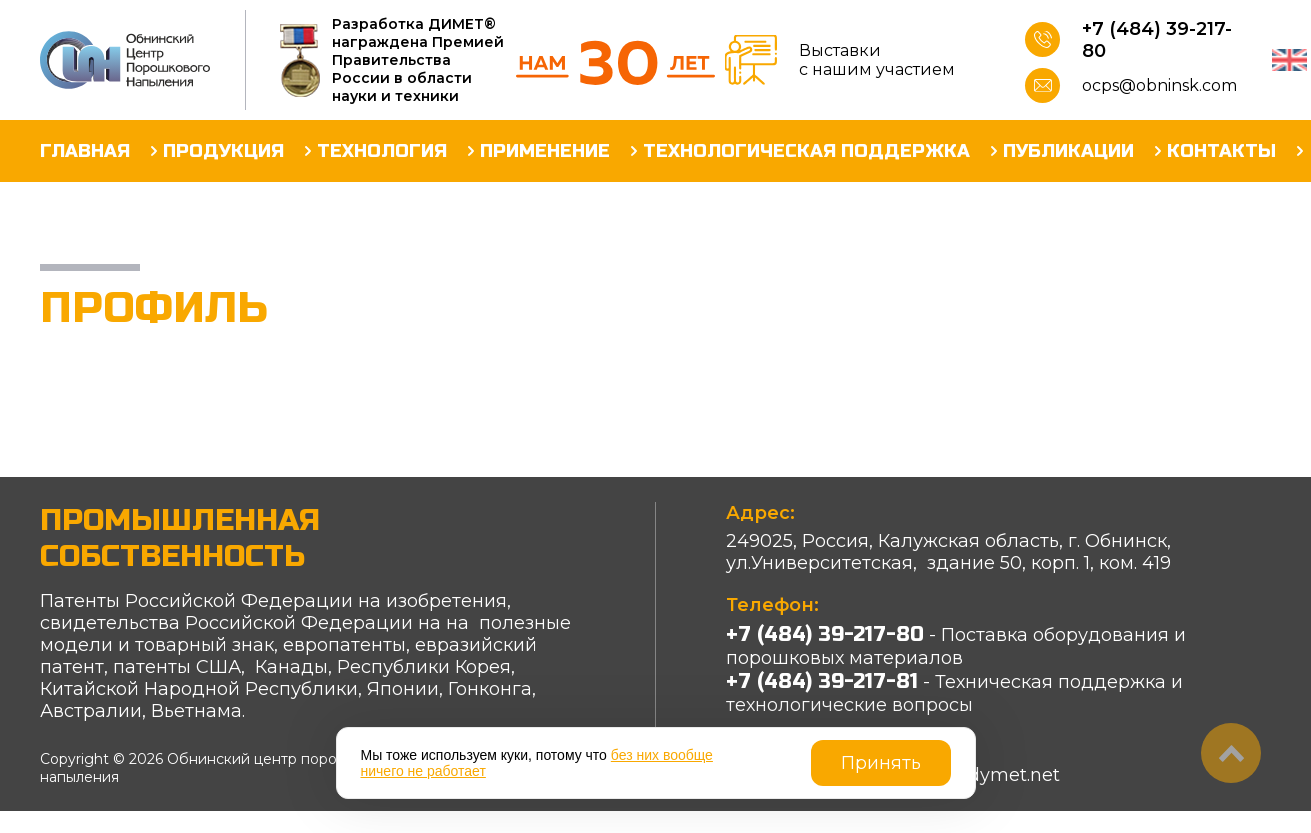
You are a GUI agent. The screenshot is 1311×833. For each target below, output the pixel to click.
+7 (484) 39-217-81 (822, 681)
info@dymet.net (987, 775)
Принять (881, 763)
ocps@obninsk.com (1159, 85)
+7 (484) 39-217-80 (1157, 40)
